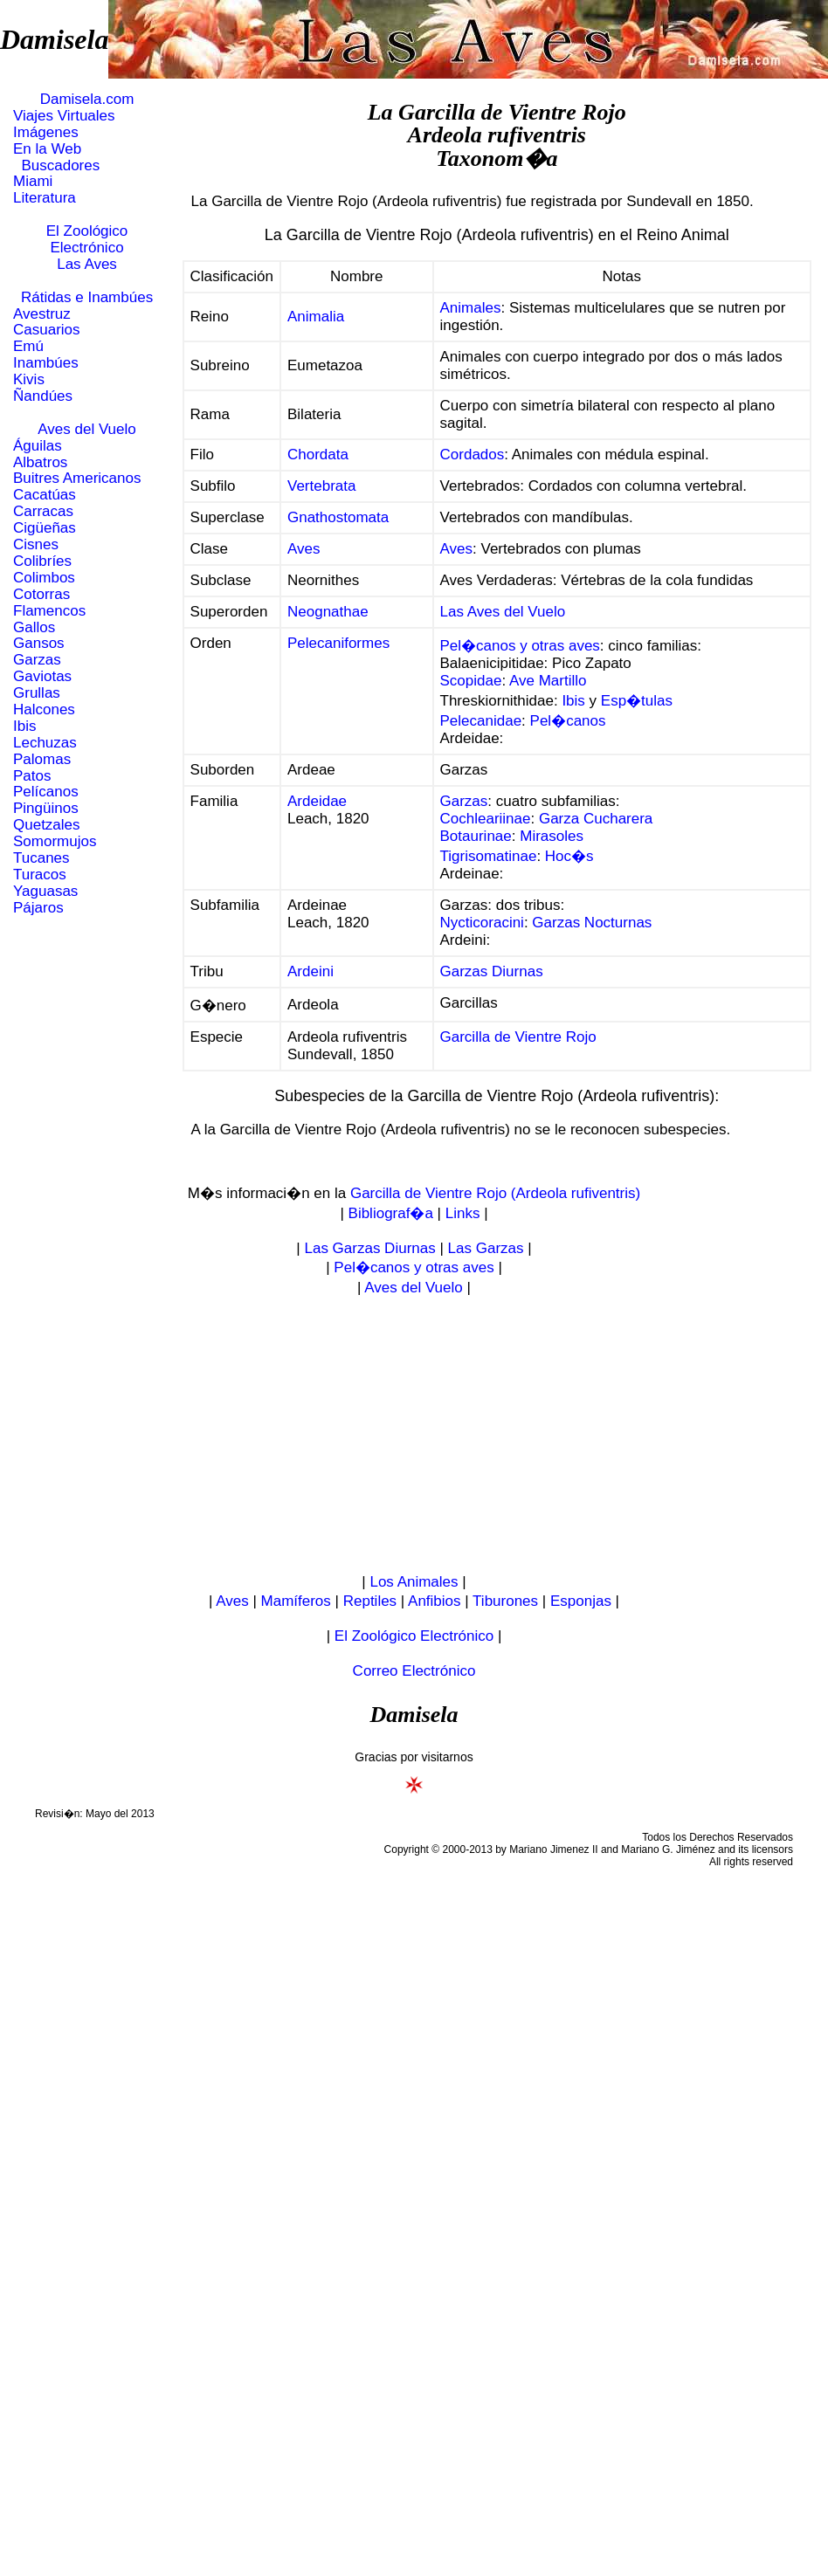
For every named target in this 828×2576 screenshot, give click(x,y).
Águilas (37, 445)
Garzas (37, 659)
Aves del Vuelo (86, 429)
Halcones (44, 709)
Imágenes (46, 132)
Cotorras (41, 594)
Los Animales (413, 1582)
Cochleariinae (485, 818)
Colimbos (44, 577)
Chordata (317, 454)
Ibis (24, 726)
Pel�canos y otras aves (520, 645)
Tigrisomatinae (488, 856)
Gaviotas (42, 676)
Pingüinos (46, 808)
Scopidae (471, 680)
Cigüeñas (44, 528)
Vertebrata (321, 486)
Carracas (43, 511)
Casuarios (46, 329)
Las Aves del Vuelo (503, 611)
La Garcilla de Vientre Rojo (497, 112)
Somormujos (54, 841)
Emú (28, 346)
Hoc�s (569, 856)
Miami (32, 181)
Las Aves (87, 264)
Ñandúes (42, 396)
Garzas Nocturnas (592, 922)
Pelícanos (46, 791)
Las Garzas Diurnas (369, 1248)
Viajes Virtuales (64, 115)
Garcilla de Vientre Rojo (518, 1037)
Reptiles (370, 1601)
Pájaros (38, 907)
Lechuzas (45, 742)
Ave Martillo (548, 680)
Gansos (39, 643)
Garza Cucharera (595, 818)
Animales (470, 308)
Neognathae (328, 611)
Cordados (472, 454)
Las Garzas (486, 1248)
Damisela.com (87, 99)
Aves (304, 549)
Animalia (315, 316)
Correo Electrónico (414, 1671)
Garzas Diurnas (491, 971)
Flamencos (49, 611)
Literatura (44, 197)
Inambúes (46, 363)
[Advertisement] (414, 1435)
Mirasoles (551, 836)
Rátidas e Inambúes (87, 297)
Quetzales (46, 824)
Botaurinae (476, 836)
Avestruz (42, 314)
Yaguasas (45, 891)
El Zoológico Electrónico (87, 239)
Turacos (39, 874)
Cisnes (36, 544)
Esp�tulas (637, 700)
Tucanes (41, 858)
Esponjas (580, 1601)
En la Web (47, 149)
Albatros (40, 462)
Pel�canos (568, 721)
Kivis (29, 379)
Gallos (34, 627)
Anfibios (434, 1601)
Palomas (42, 759)
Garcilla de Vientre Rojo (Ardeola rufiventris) (495, 1193)
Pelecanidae (481, 721)
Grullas (36, 693)
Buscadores (56, 165)
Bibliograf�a (390, 1213)
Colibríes (42, 561)
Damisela (54, 39)
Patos (32, 776)
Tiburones (505, 1601)
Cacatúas (44, 494)
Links (462, 1213)
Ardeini (310, 971)
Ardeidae (317, 801)
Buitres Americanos (77, 478)
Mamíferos (296, 1601)
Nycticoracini (482, 922)
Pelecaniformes (338, 643)
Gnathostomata (338, 517)
